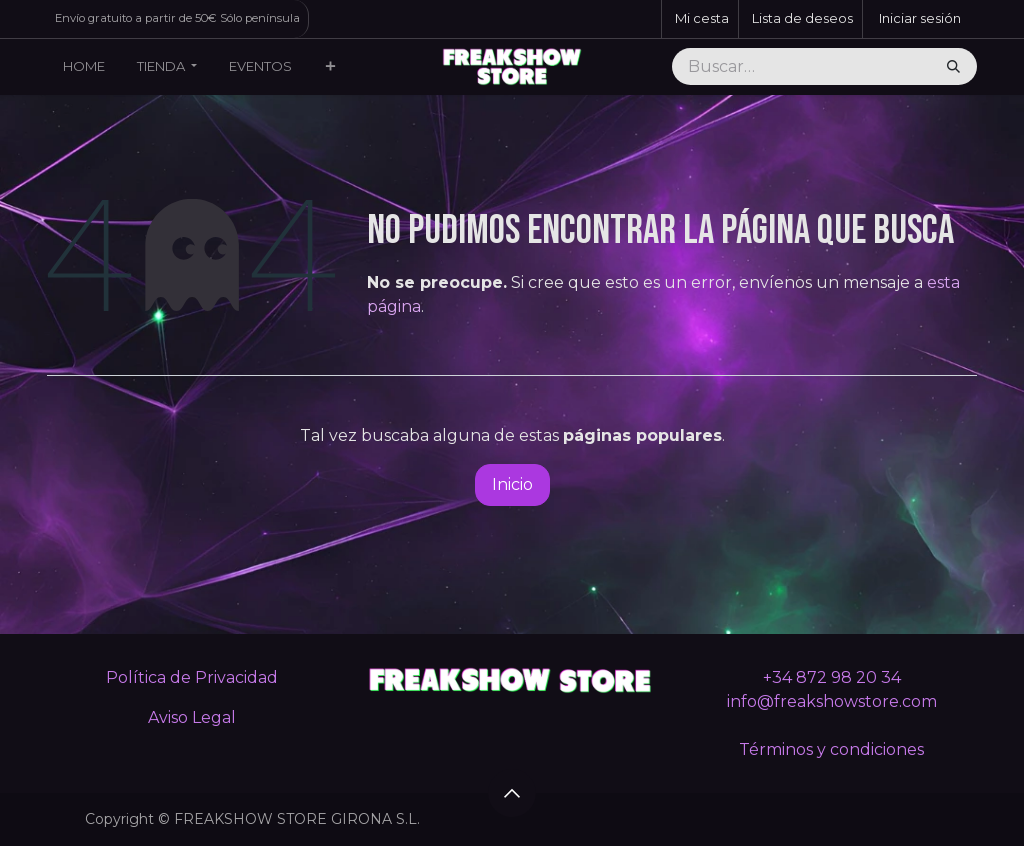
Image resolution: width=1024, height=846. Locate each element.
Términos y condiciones (831, 749)
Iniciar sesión (920, 18)
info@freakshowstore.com (832, 701)
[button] (512, 793)
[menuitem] (84, 67)
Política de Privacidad (192, 677)
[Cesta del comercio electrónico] (700, 19)
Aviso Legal (192, 717)
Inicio (512, 484)
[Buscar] (953, 67)
